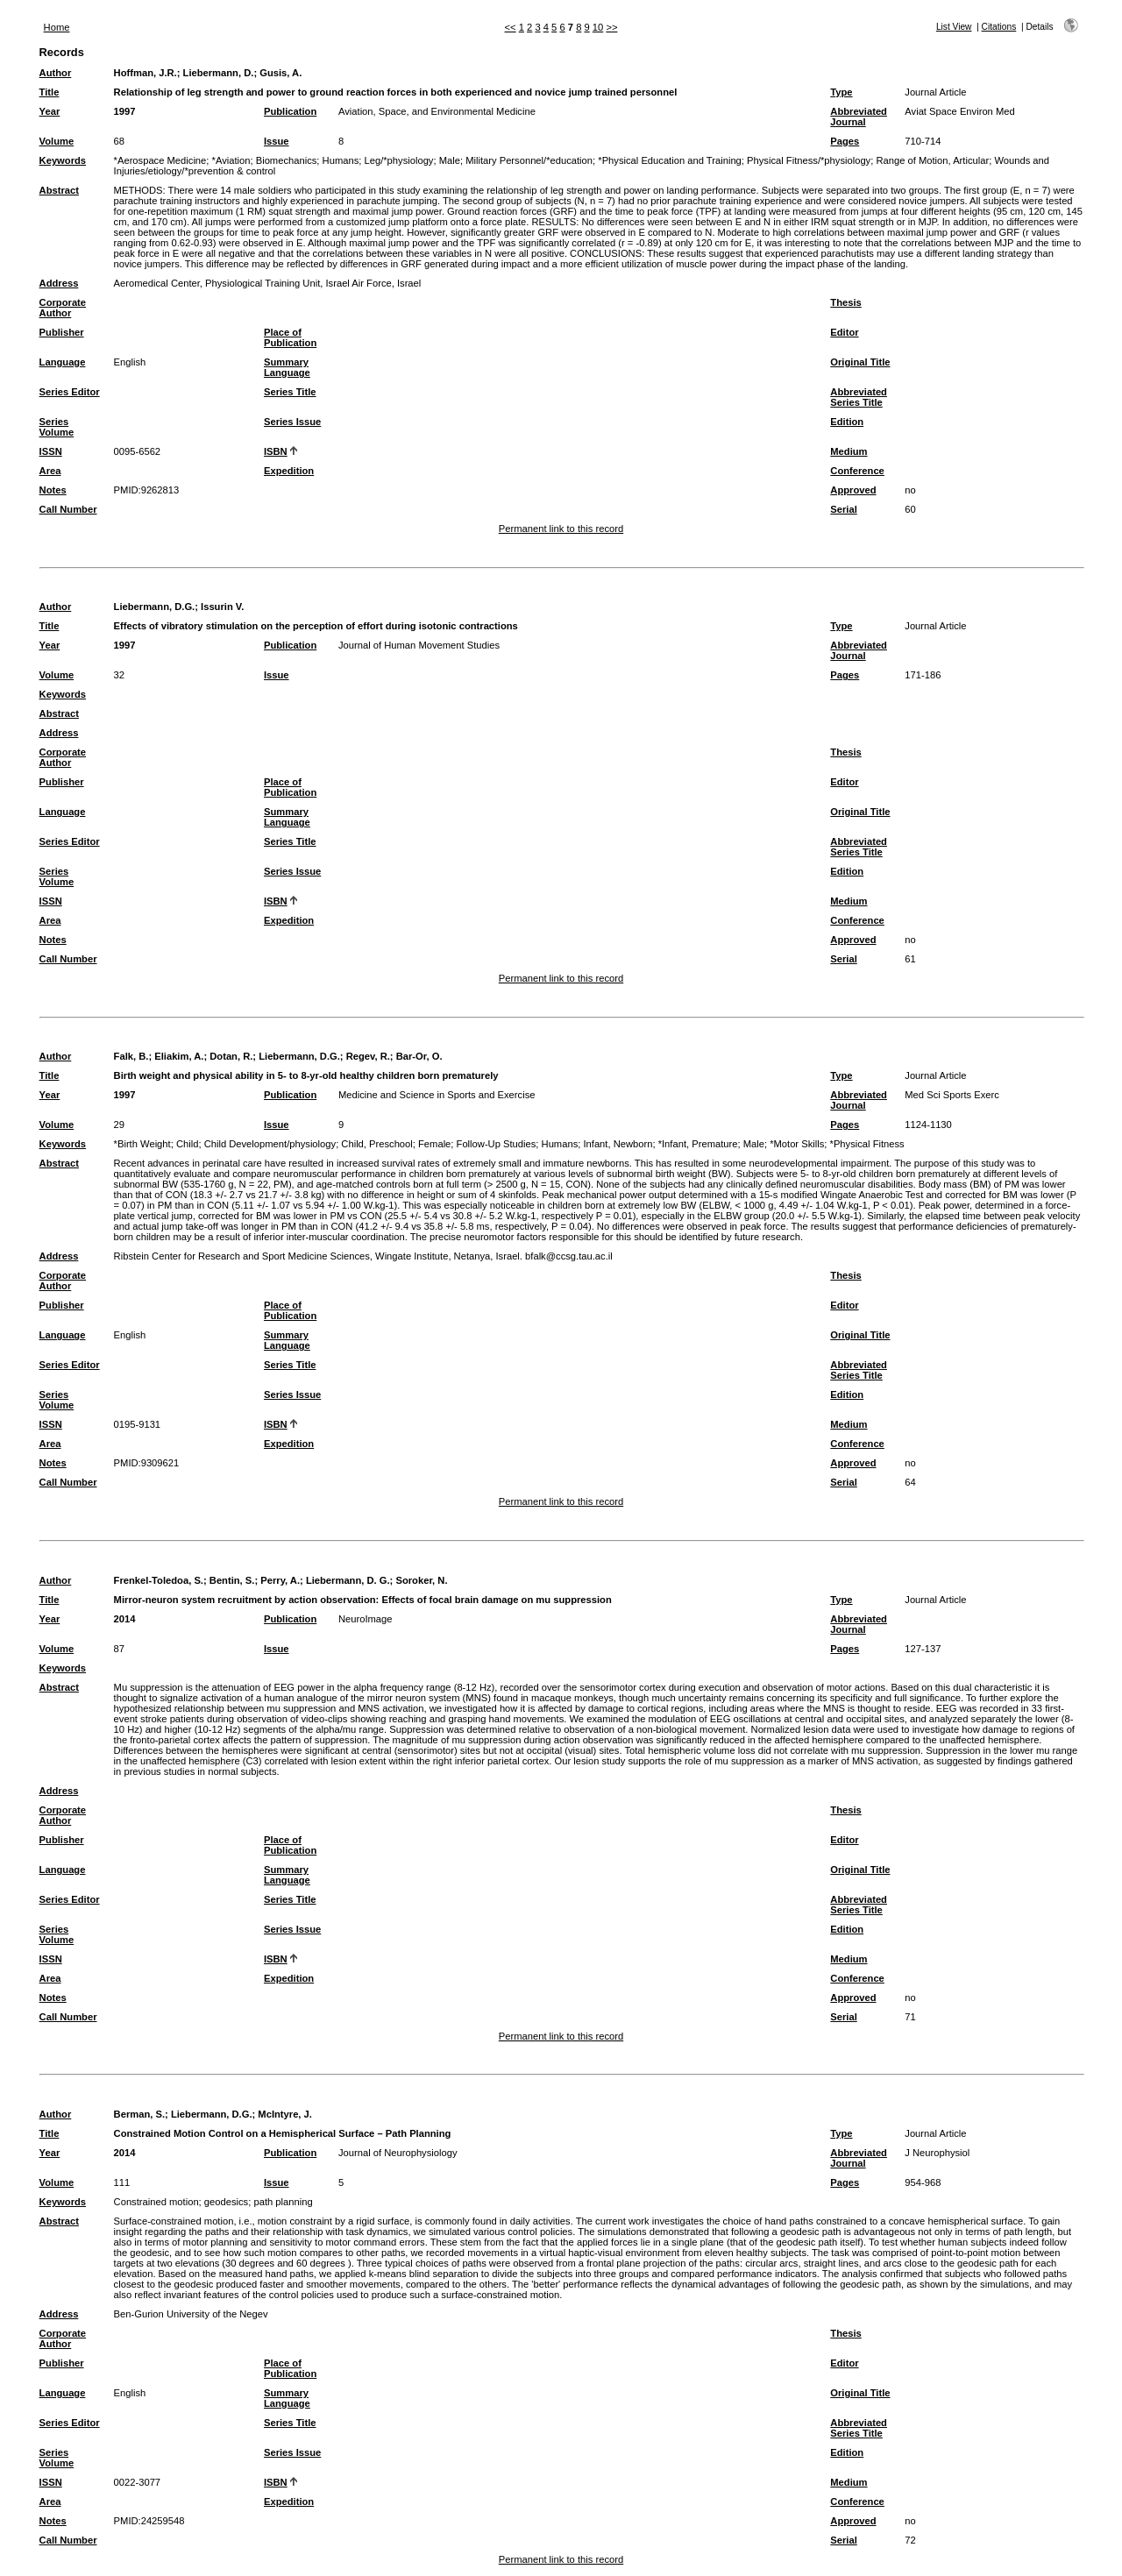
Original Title (860, 362)
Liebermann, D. (218, 72)
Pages (844, 141)
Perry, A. (280, 1580)
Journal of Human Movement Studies (419, 645)
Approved (853, 490)
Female (434, 1144)
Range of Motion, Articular (932, 160)
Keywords (62, 160)
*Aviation (231, 160)
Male (449, 160)
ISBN (276, 451)
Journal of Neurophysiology (398, 2152)
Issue (276, 141)
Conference (857, 470)
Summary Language (287, 367)
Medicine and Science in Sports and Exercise (437, 1094)
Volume (57, 141)
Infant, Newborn (617, 1144)
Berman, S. (139, 2114)
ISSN (50, 451)
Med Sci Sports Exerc (952, 1094)
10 (598, 27)
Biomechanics (286, 160)
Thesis (845, 302)
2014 (125, 1619)
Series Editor (69, 392)
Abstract (59, 190)
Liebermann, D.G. (154, 606)
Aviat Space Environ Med (959, 111)
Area (50, 470)
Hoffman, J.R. (145, 72)
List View (954, 27)
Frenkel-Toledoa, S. (158, 1580)
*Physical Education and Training (670, 160)
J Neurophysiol (937, 2152)
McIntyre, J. (285, 2114)
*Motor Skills (797, 1144)
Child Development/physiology (270, 1144)
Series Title (290, 392)
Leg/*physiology (398, 160)
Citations (999, 27)
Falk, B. (131, 1056)
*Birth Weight (142, 1144)
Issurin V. (222, 606)
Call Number (68, 509)
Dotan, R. (230, 1056)
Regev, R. (368, 1056)
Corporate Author (62, 307)
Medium (848, 451)
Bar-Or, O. (419, 1056)
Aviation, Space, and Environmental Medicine (437, 111)
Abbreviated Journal (858, 116)
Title (49, 92)
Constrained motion (156, 2201)
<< (510, 27)
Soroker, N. (421, 1580)
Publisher (61, 332)
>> (611, 27)
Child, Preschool (376, 1144)
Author (55, 72)
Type (841, 92)
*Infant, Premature (698, 1144)
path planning (282, 2201)
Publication (290, 111)
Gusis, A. (280, 72)
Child (187, 1144)
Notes (53, 490)
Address (59, 283)
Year (49, 111)
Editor (844, 332)
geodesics (226, 2201)
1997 (125, 111)
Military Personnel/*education (529, 160)
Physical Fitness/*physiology (808, 160)
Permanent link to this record (561, 528)
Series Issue (292, 421)
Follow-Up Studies (496, 1144)
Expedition (289, 470)
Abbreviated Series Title (858, 397)
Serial (843, 509)
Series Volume (57, 426)
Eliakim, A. (178, 1056)
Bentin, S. (232, 1580)
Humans (341, 160)
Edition (846, 421)
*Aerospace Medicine (160, 160)
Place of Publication (290, 337)
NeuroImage (365, 1619)
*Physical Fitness (867, 1144)
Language (62, 362)
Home (57, 27)
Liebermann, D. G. (348, 1580)
